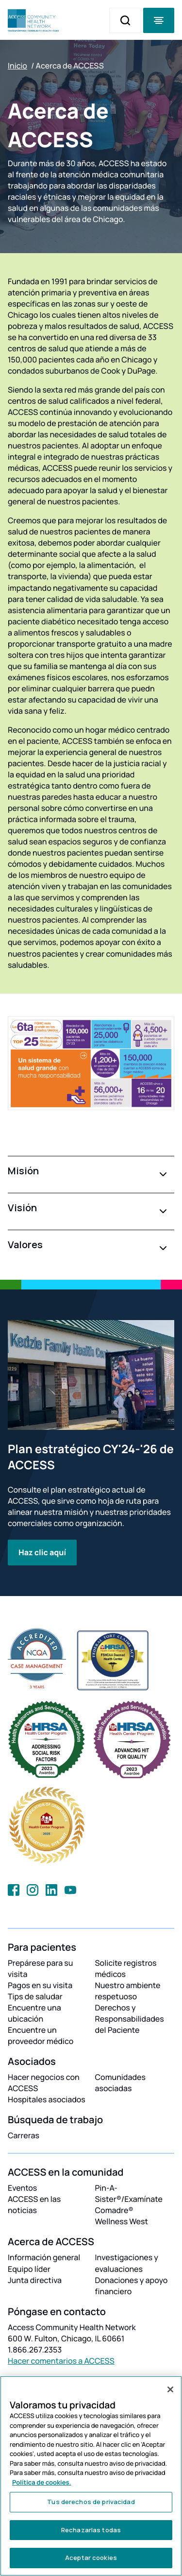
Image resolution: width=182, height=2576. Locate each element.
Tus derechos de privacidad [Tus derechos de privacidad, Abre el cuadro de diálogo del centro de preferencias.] (90, 2501)
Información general (44, 2257)
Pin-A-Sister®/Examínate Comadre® (129, 2198)
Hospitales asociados (46, 2099)
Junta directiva (35, 2280)
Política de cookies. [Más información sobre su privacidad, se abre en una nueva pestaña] (41, 2482)
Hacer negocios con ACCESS (44, 2083)
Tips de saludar (35, 1996)
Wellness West (122, 2221)
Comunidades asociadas (120, 2083)
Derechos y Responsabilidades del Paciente (129, 2018)
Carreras (23, 2135)
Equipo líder (29, 2269)
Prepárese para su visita (40, 1968)
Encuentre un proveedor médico (40, 2035)
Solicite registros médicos (126, 1968)
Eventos (22, 2187)
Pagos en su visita (40, 1985)
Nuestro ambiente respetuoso (128, 1991)
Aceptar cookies (91, 2557)
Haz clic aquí (42, 1552)
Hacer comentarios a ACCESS (61, 2360)
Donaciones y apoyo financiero (131, 2286)
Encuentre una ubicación (34, 2013)
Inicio (17, 65)
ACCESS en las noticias (34, 2204)
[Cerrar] (170, 2389)
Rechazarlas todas (91, 2529)
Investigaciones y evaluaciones (126, 2263)
